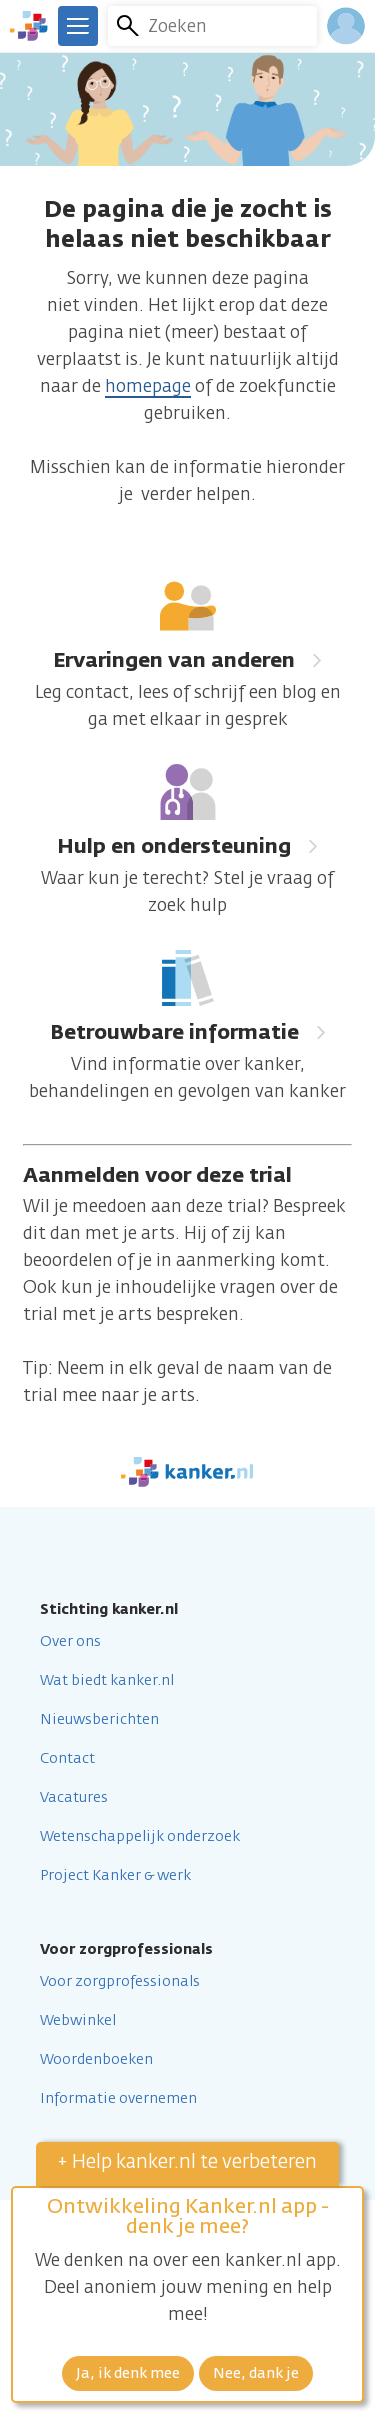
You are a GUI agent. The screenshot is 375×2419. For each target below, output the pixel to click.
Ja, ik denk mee (128, 2374)
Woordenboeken (96, 2060)
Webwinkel (78, 2021)
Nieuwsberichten (99, 1720)
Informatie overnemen (118, 2099)
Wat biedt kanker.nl (107, 1681)
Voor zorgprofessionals (120, 1982)
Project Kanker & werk (115, 1876)
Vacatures (74, 1798)
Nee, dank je (256, 2374)
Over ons (70, 1642)
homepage (148, 387)
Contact (67, 1759)
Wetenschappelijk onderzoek (140, 1837)
